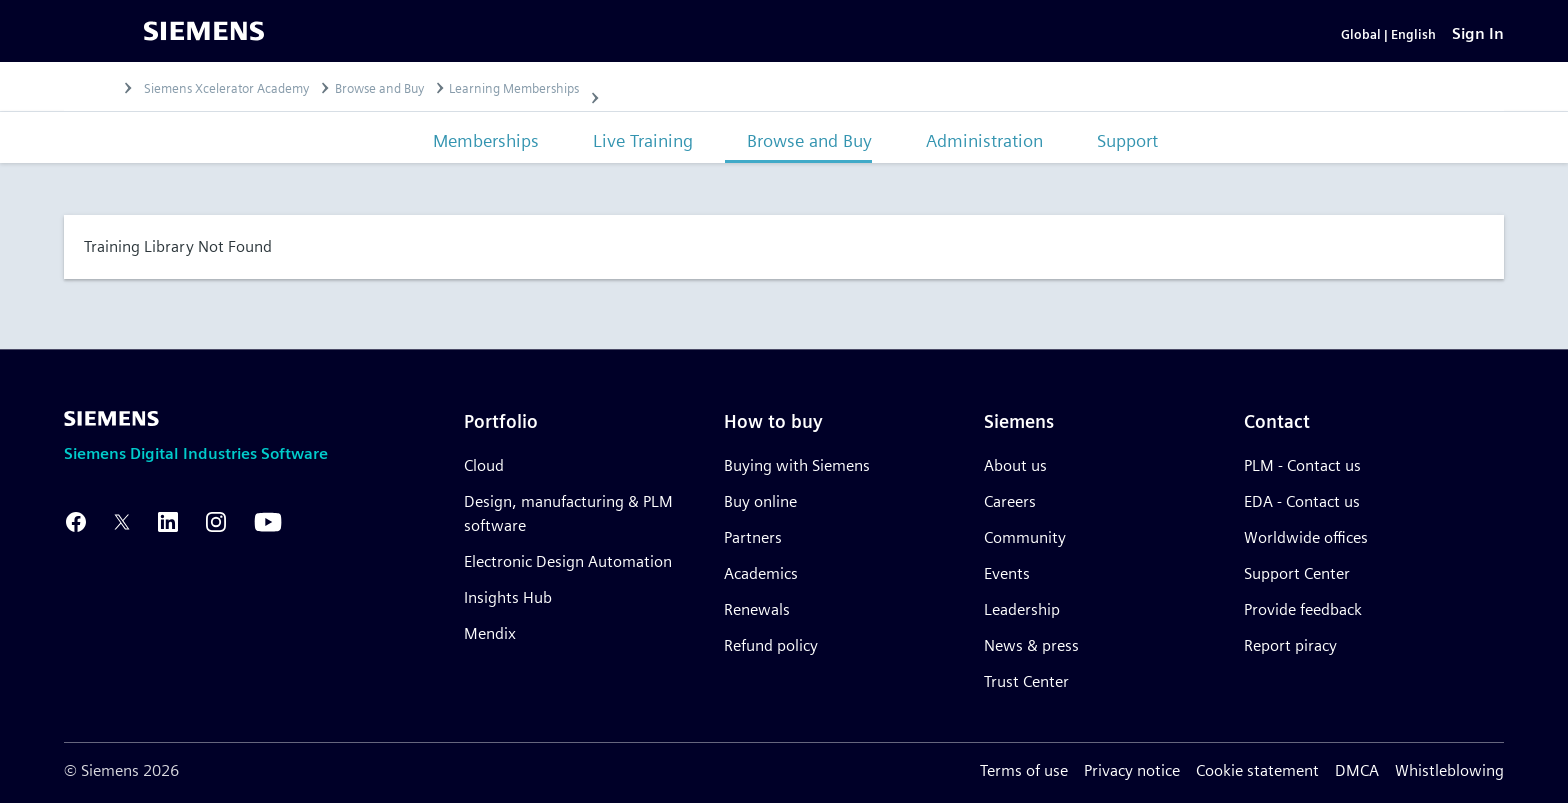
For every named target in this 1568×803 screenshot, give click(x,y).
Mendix (490, 633)
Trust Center (1026, 681)
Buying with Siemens (797, 465)
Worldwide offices (1306, 537)
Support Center (1297, 573)
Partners (753, 537)
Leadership (1022, 609)
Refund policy (771, 645)
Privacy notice (1132, 770)
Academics (761, 573)
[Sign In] (1478, 45)
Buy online (760, 501)
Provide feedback (1303, 609)
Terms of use (1024, 770)
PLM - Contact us (1302, 465)
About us (1015, 465)
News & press (1031, 645)
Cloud (484, 465)
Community (1025, 537)
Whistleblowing (1449, 770)
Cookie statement (1257, 770)
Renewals (757, 609)
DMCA (1357, 770)
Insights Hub (508, 597)
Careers (1010, 501)
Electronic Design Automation (568, 561)
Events (1007, 573)
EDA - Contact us (1302, 501)
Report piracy (1290, 645)
